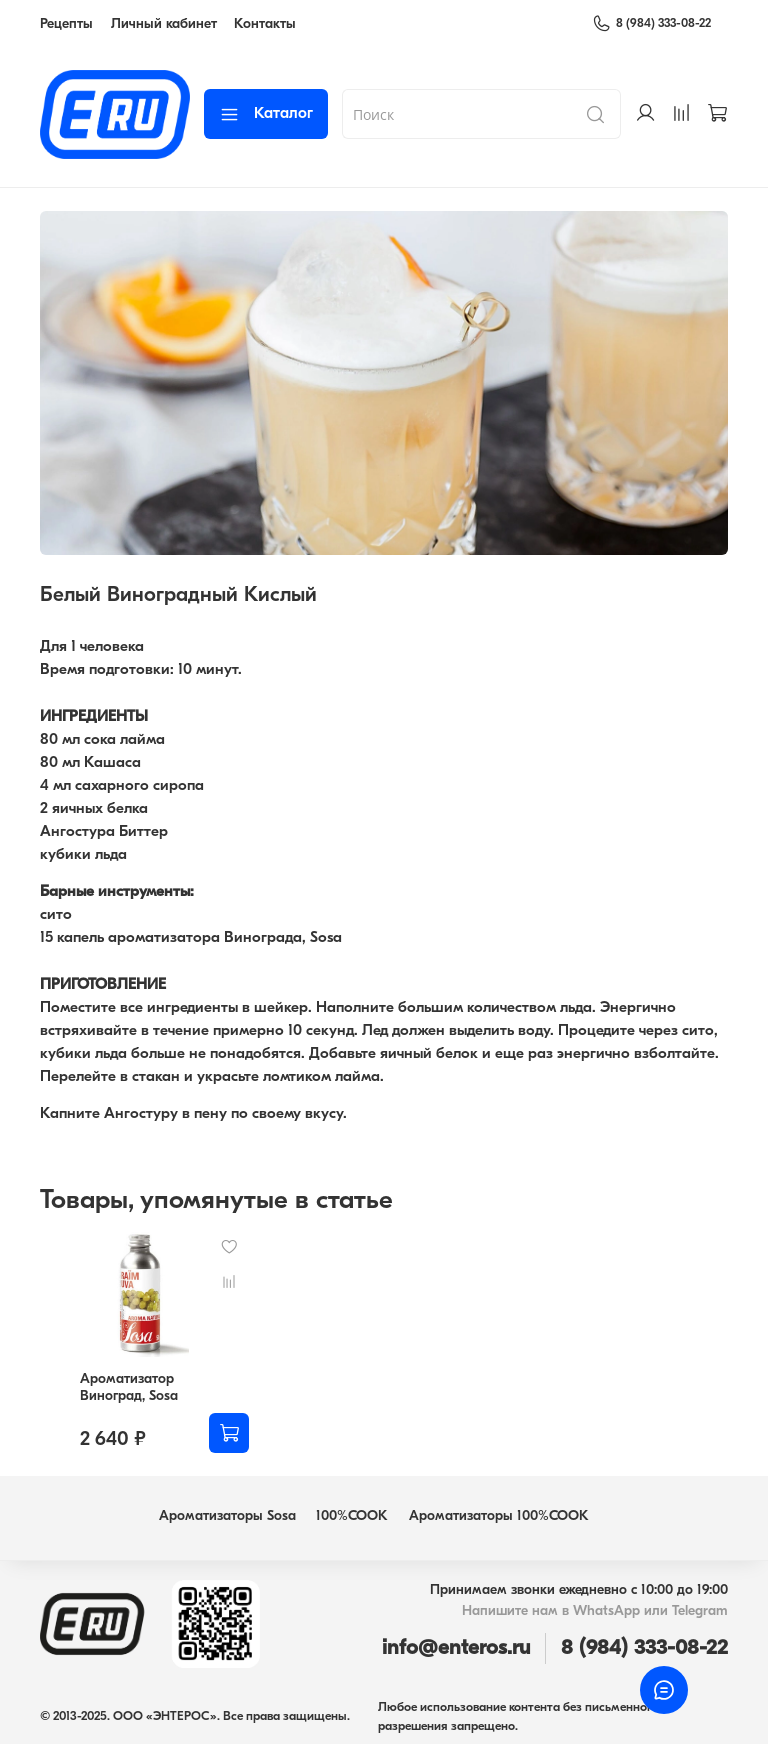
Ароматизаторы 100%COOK (499, 1516)
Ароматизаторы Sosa (227, 1516)
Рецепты (66, 24)
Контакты (265, 24)
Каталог (266, 114)
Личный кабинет (164, 24)
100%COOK (352, 1516)
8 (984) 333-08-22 (651, 24)
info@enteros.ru (456, 1648)
